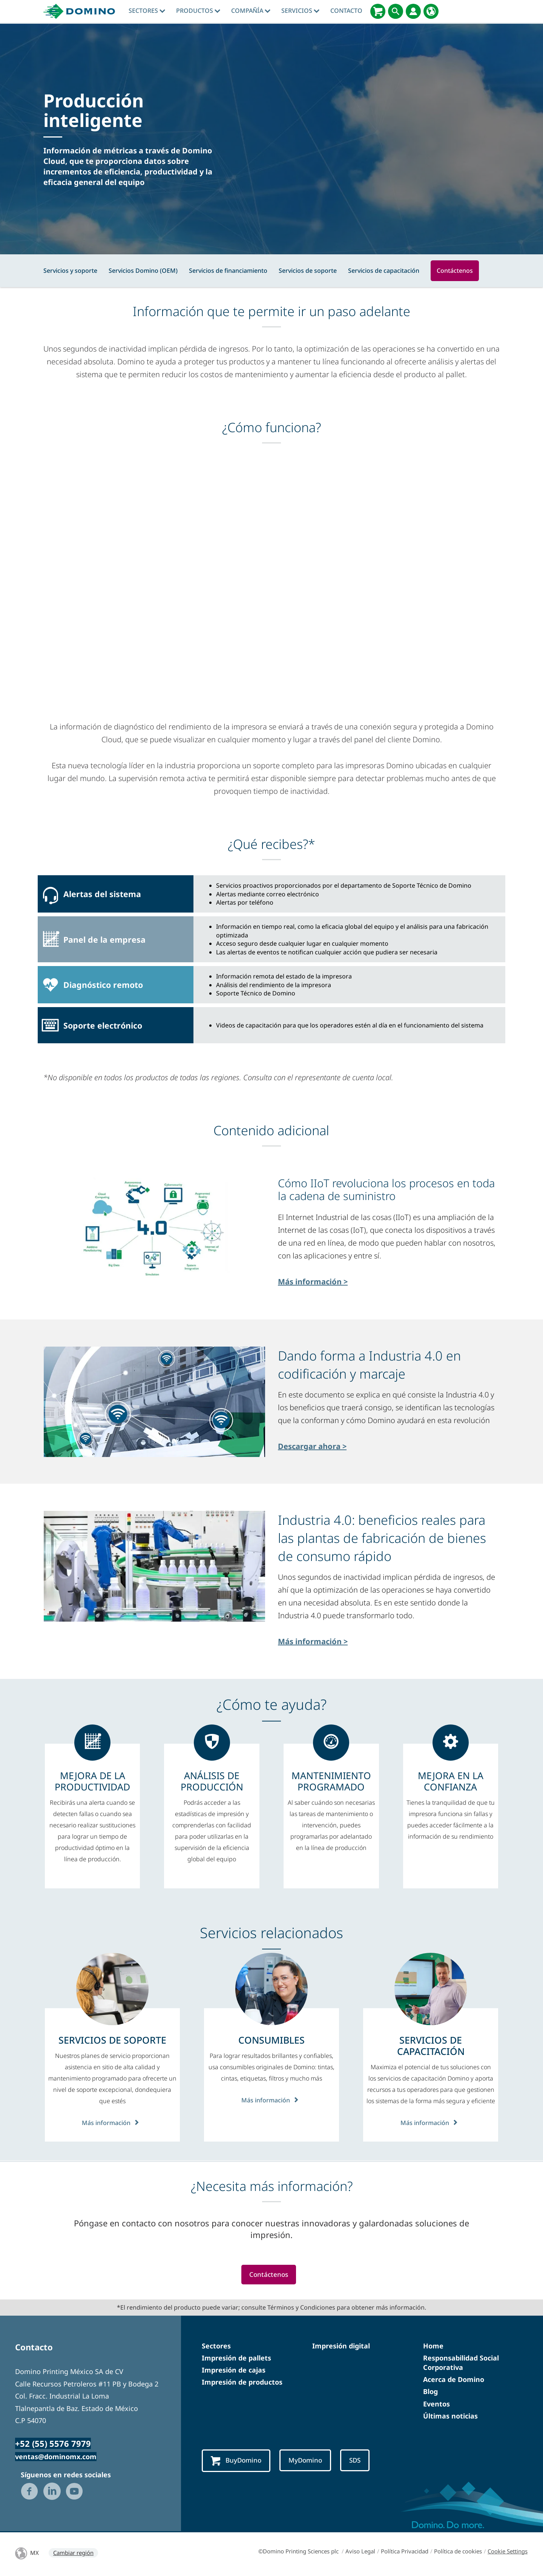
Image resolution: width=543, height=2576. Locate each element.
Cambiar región (73, 2554)
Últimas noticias (450, 2416)
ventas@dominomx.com (56, 2457)
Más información (112, 2122)
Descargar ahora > (312, 1446)
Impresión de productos (242, 2383)
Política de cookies (458, 2552)
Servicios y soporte (70, 270)
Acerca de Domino (453, 2380)
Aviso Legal (360, 2552)
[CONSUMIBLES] (271, 2040)
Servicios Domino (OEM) (143, 270)
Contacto (346, 10)
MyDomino (310, 2461)
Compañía (250, 10)
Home (433, 2346)
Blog (430, 2392)
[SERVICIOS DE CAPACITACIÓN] (430, 2045)
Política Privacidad (404, 2552)
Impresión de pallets (236, 2358)
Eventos (436, 2404)
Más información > (313, 1282)
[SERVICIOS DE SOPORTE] (112, 2040)
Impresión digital (341, 2346)
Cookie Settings (508, 2552)
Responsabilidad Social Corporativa (461, 2363)
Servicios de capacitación (383, 270)
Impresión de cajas (233, 2370)
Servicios (300, 10)
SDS (362, 2461)
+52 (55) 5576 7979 (53, 2444)
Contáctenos (455, 270)
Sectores (147, 10)
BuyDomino (238, 2462)
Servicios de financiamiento (228, 270)
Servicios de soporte (308, 270)
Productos (198, 10)
